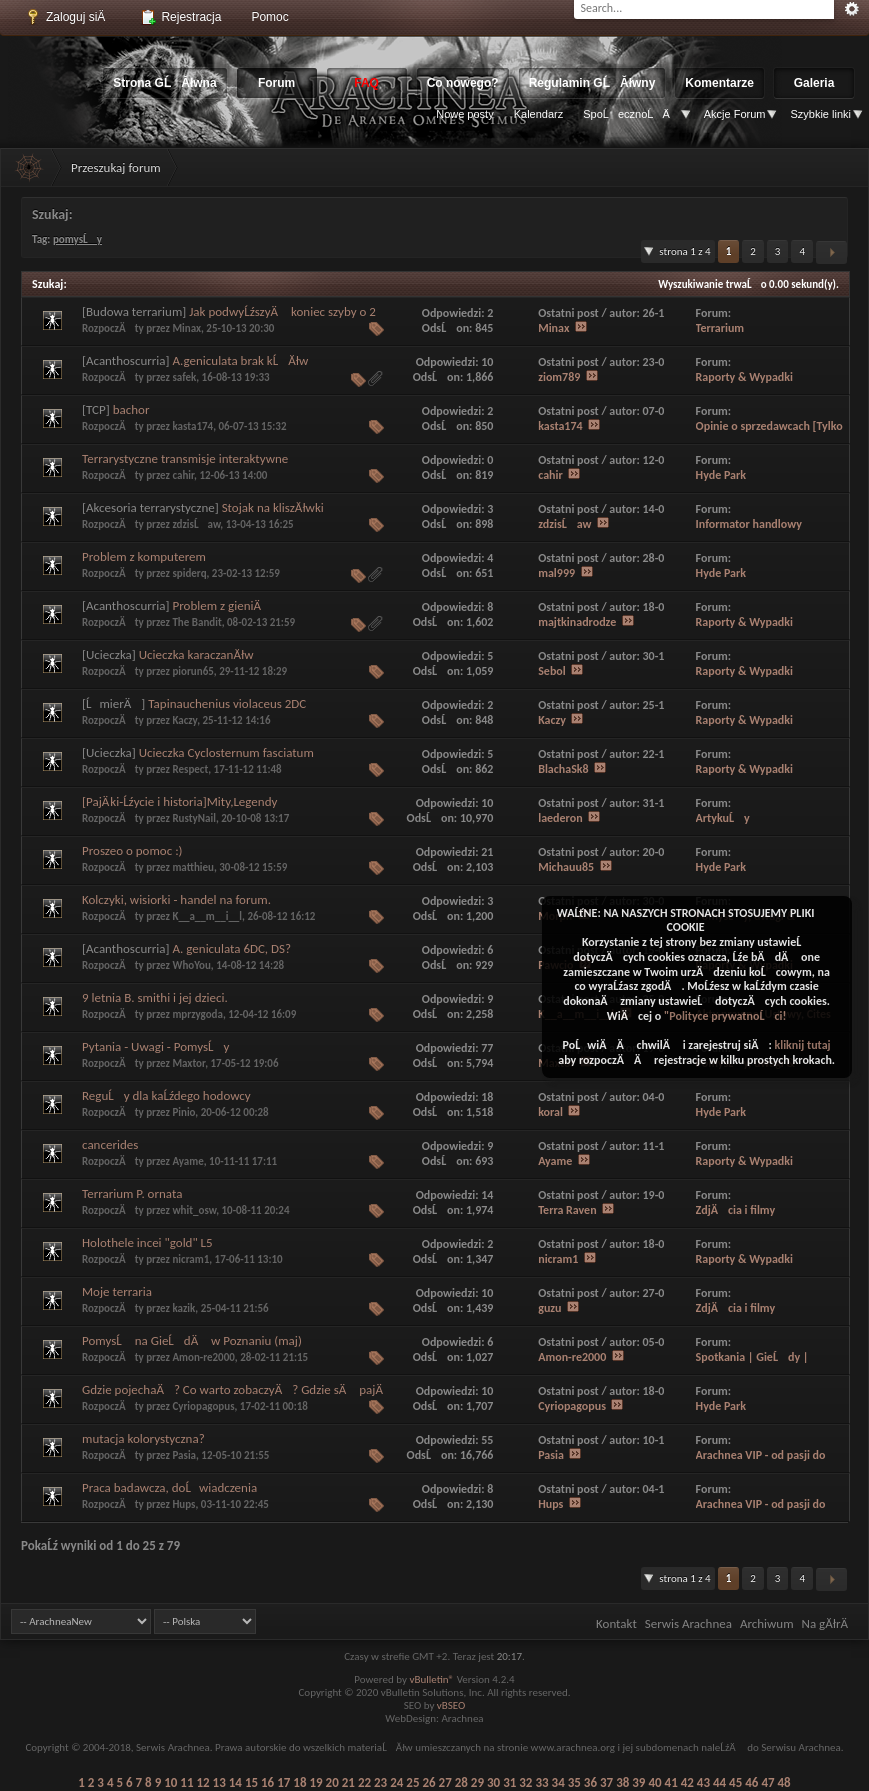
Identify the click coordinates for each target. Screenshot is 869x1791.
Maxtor (188, 1063)
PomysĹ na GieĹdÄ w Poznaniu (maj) (192, 1340)
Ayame (187, 1161)
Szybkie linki (820, 114)
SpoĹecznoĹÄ (631, 114)
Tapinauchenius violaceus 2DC (227, 703)
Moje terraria (117, 1291)
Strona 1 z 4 (684, 251)
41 (671, 1782)
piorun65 (192, 671)
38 (622, 1782)
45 (735, 1782)
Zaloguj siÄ (70, 17)
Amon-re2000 (203, 1357)
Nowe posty (464, 114)
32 (525, 1782)
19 (315, 1782)
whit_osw (194, 1210)
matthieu (193, 867)
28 (461, 1782)
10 (170, 1782)
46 (751, 1782)
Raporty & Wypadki (744, 377)
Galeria (814, 83)
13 (219, 1782)
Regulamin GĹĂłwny (592, 83)
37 (606, 1782)
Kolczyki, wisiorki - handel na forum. (176, 899)
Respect (190, 769)
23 (380, 1782)
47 (767, 1782)
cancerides (110, 1144)
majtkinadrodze (577, 622)
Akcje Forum (735, 114)
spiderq (189, 573)
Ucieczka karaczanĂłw (196, 654)
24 (396, 1782)
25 (412, 1782)
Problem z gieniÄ (217, 605)
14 (235, 1782)
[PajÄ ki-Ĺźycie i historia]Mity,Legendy (179, 801)
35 (574, 1782)
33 (541, 1782)
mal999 (556, 573)
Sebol (552, 671)
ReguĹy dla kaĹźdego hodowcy (166, 1095)
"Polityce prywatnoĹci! (725, 1016)
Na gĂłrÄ (830, 1623)
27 (445, 1782)
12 (202, 1782)
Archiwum (767, 1623)
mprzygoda (197, 1014)
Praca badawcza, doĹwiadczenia (169, 1487)
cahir (183, 475)
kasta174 (192, 426)
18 (299, 1782)
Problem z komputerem (144, 556)
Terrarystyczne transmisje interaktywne (185, 458)
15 (251, 1782)
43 (703, 1782)
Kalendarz (539, 114)
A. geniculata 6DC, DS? (232, 948)
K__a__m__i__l (207, 916)
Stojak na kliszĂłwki (273, 507)
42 (687, 1782)
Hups (183, 1504)
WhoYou (191, 965)
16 (267, 1782)
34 (558, 1782)
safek (184, 377)
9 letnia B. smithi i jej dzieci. (155, 997)
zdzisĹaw (196, 524)
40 (654, 1782)
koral (550, 1112)
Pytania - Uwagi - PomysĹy (155, 1046)
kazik (183, 1308)
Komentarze (719, 83)
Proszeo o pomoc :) (132, 850)
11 (186, 1782)
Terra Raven (567, 1210)
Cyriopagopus (203, 1406)
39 (638, 1782)
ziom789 (559, 377)
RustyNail (193, 818)
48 (784, 1782)
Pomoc (269, 17)
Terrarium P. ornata (132, 1193)
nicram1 (190, 1259)
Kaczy (184, 720)
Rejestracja (180, 17)
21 (348, 1782)
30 (493, 1782)
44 (719, 1782)
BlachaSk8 (563, 769)
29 (477, 1782)
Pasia (184, 1455)
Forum (276, 83)
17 (283, 1782)
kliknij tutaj (802, 1045)
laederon (560, 818)
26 (428, 1782)
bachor (131, 409)
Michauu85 (566, 867)
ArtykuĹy (723, 818)
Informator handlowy (749, 524)
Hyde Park (721, 475)
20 (332, 1782)
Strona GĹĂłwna (164, 83)
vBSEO (451, 1705)
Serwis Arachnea (688, 1623)
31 (509, 1782)
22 (364, 1782)
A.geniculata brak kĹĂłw (241, 360)
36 (590, 1782)
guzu (549, 1308)
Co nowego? (463, 83)
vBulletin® (431, 1679)
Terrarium (720, 328)
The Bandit (196, 622)
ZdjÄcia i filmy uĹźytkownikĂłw (736, 1217)
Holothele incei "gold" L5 (147, 1242)
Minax (186, 328)
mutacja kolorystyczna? (143, 1438)
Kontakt (616, 1623)
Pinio (183, 1112)
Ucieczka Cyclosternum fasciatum (226, 752)
